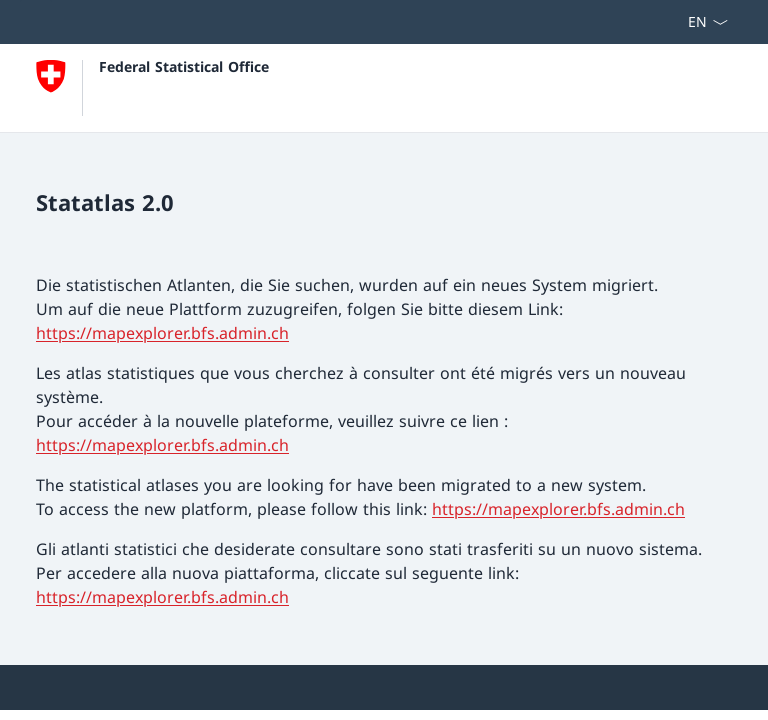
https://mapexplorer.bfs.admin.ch (162, 333)
